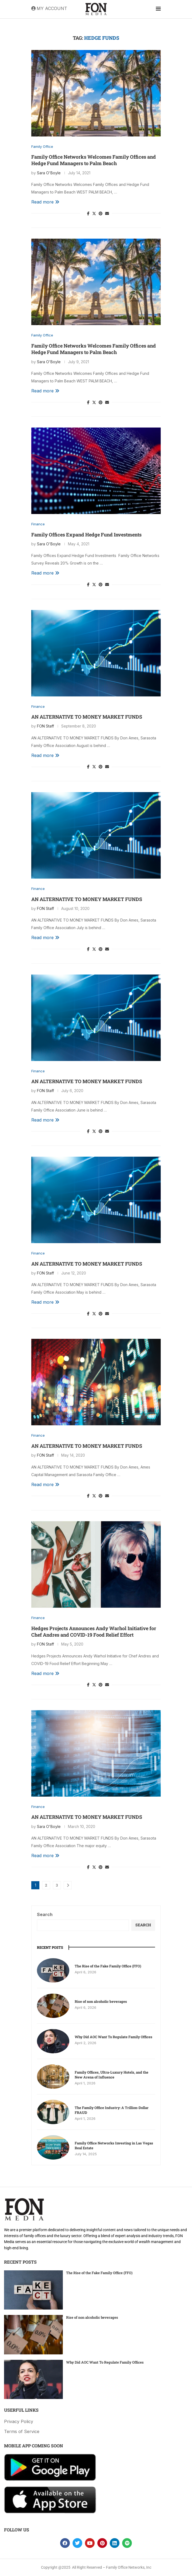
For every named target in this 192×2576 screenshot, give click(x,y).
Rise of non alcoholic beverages (101, 2001)
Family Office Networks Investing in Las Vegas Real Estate (114, 2145)
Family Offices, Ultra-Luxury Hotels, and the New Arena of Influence (111, 2075)
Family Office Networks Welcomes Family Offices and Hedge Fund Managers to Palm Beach (93, 160)
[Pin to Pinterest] (100, 213)
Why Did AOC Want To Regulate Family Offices (113, 2036)
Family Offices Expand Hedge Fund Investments (86, 534)
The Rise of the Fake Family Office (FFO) (108, 1966)
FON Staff (45, 726)
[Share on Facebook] (88, 213)
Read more (45, 202)
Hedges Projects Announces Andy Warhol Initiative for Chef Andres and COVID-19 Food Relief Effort (93, 1631)
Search (45, 1914)
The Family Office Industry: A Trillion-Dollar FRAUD (112, 2110)
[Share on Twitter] (94, 213)
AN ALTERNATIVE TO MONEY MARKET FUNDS (86, 716)
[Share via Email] (107, 213)
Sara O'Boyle (49, 173)
